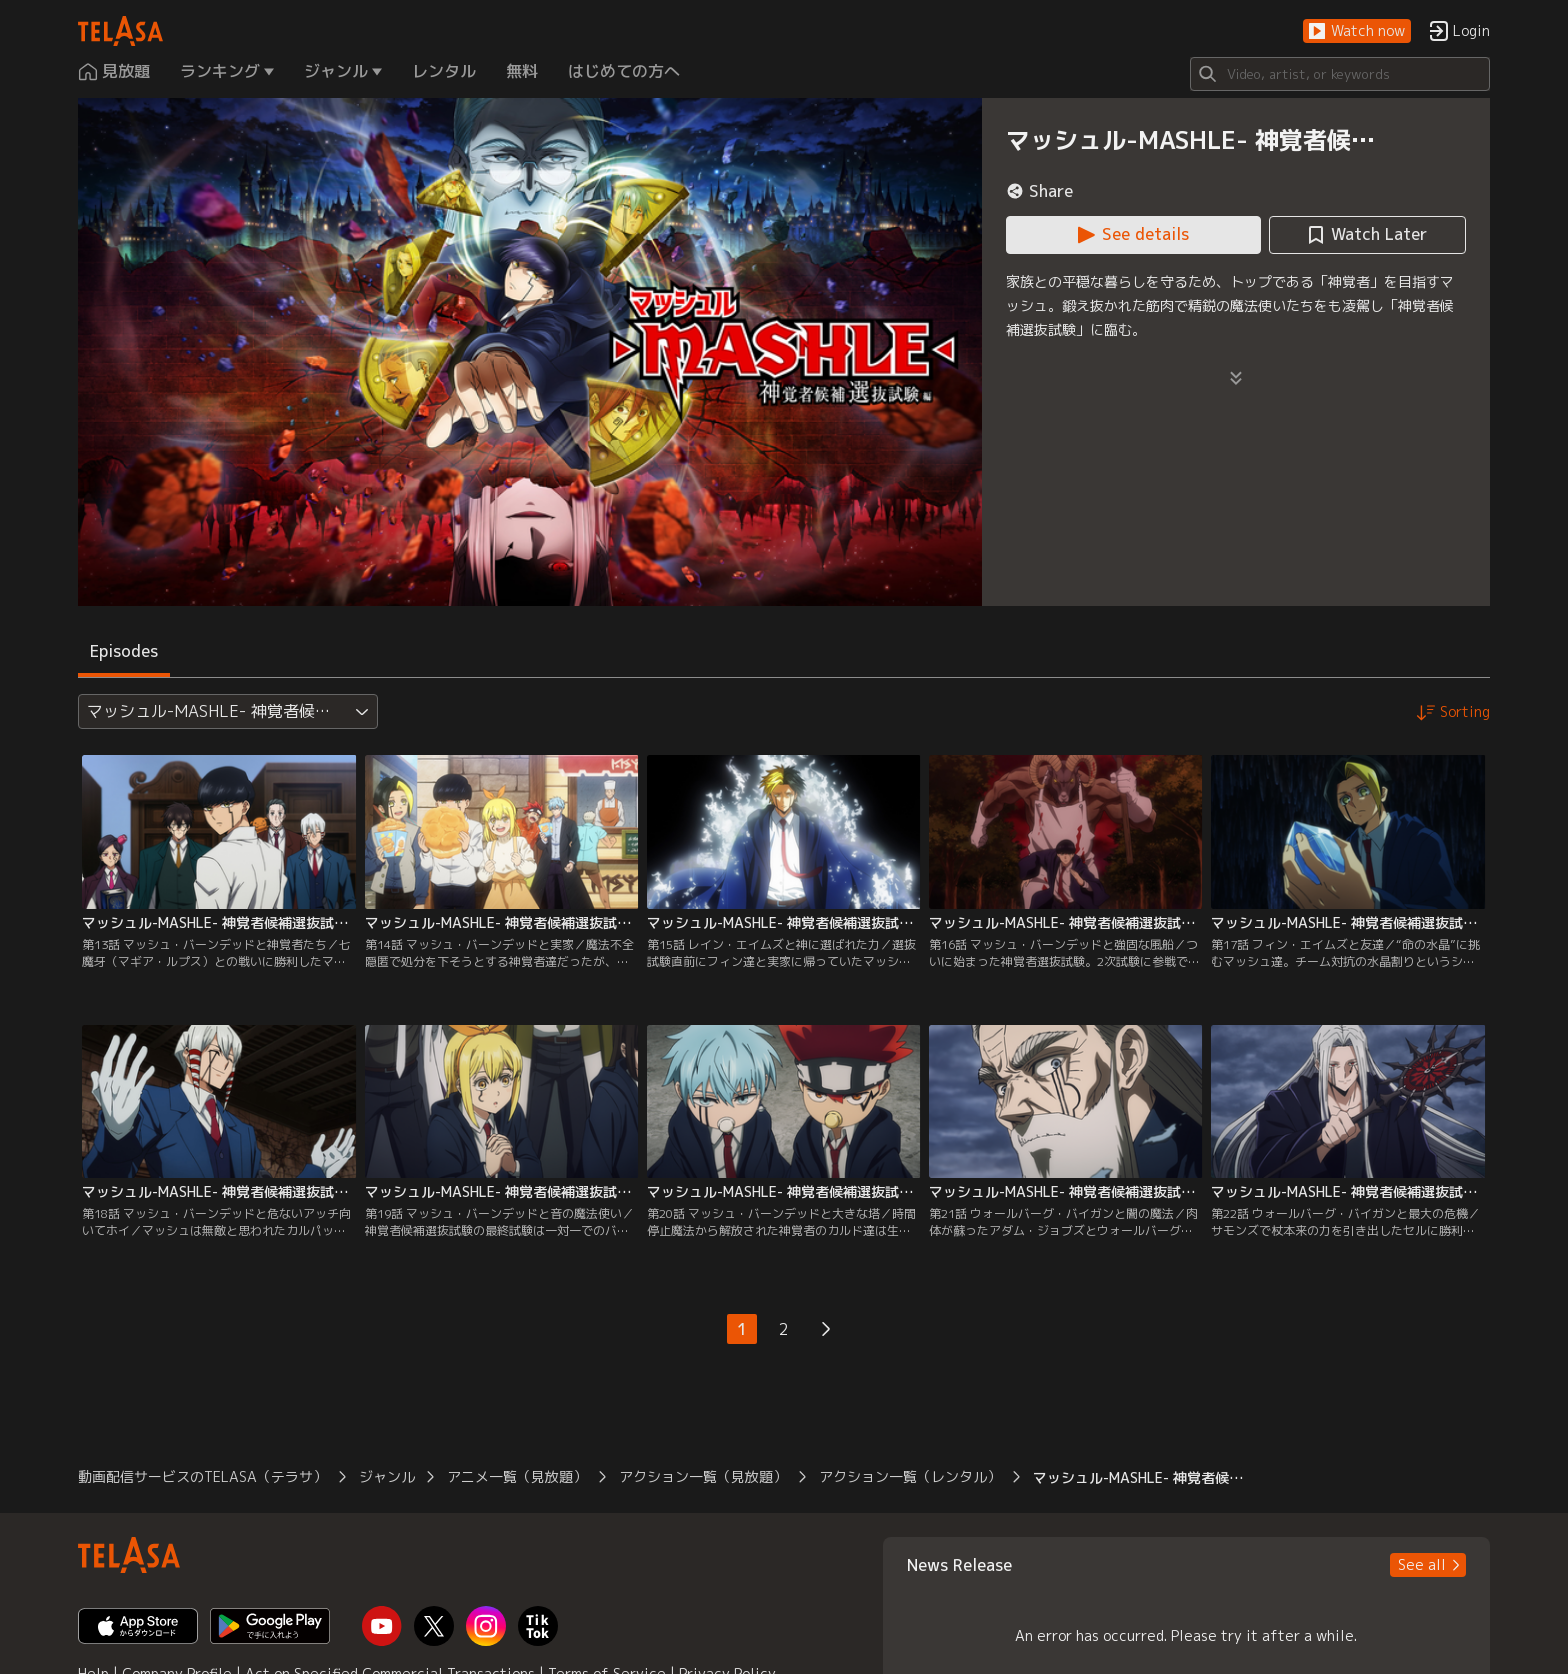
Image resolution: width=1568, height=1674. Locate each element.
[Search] (1340, 74)
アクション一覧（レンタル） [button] (910, 1476)
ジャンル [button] (387, 1476)
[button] (1357, 31)
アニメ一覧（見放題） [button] (517, 1476)
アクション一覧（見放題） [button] (703, 1476)
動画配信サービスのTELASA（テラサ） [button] (202, 1476)
